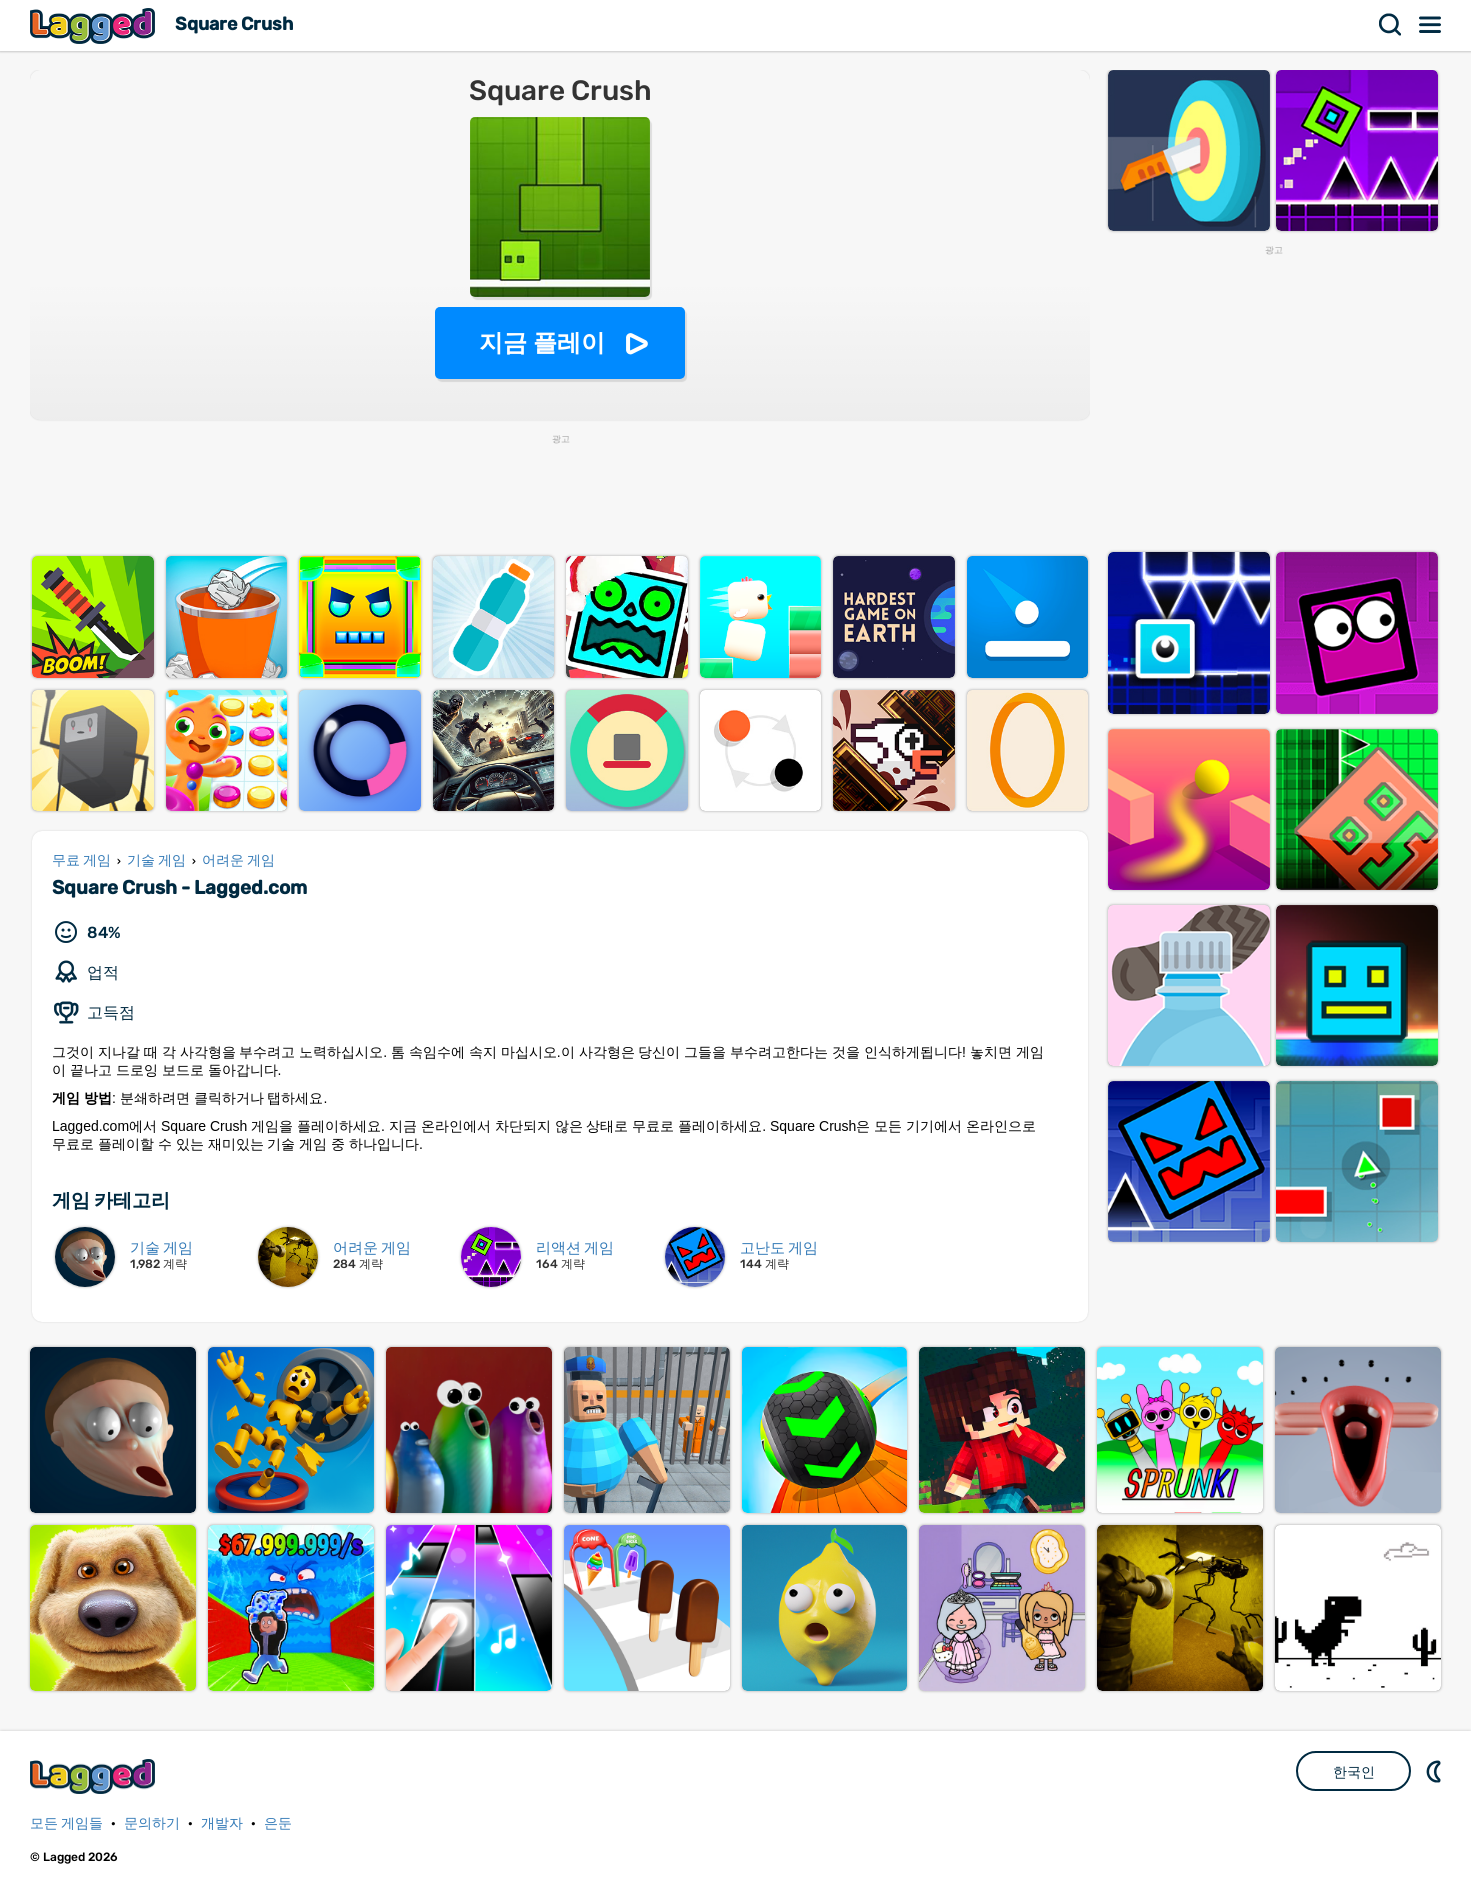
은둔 (278, 1823)
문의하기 (152, 1823)
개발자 (222, 1823)
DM (1436, 1771)
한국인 (1354, 1772)
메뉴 (1431, 25)
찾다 (1391, 25)
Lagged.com (95, 1776)
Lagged (95, 25)
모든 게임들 (66, 1823)
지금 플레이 (542, 342)
